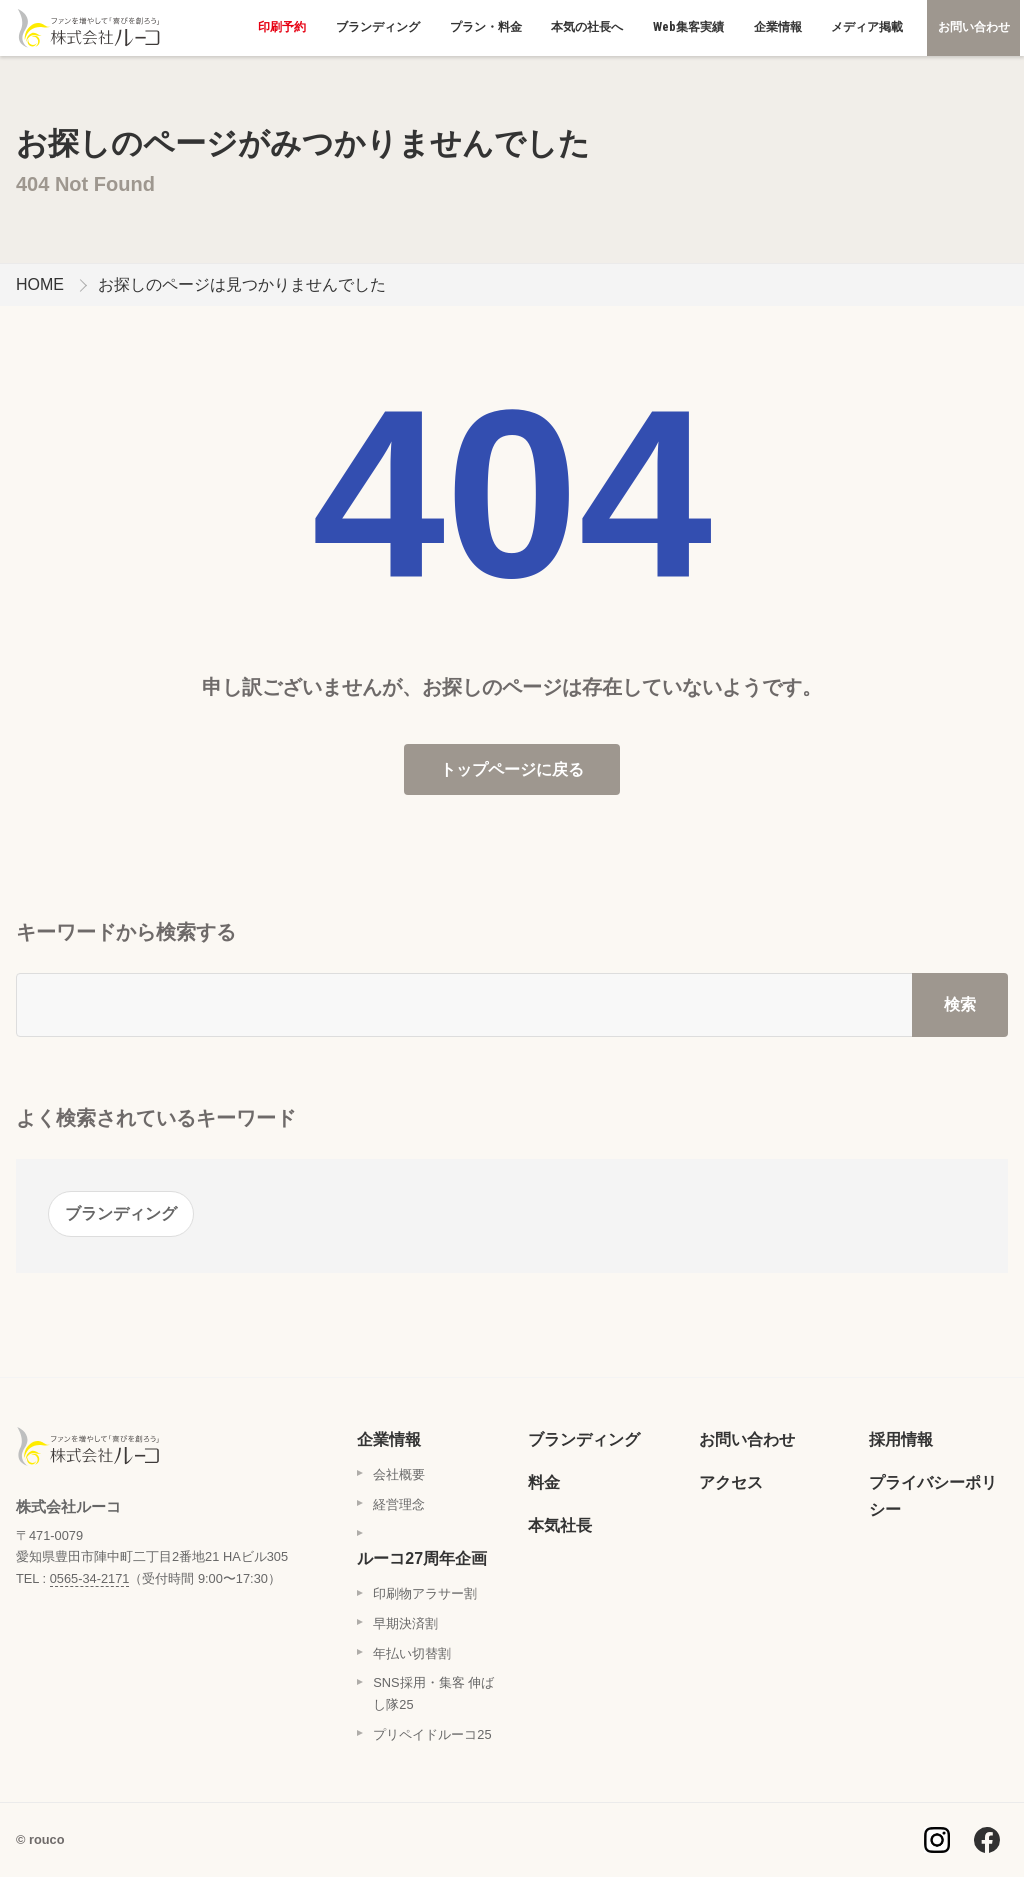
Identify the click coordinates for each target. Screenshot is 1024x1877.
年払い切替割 (412, 1653)
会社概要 (399, 1474)
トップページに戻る (512, 769)
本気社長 (560, 1525)
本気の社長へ (587, 27)
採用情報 (901, 1439)
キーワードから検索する (126, 932)
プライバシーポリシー (933, 1496)
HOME (40, 284)
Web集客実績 (688, 27)
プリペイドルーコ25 (432, 1734)
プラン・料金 (486, 27)
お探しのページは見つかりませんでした (242, 284)
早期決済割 (405, 1623)
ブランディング (378, 27)
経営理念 (399, 1504)
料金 (544, 1482)
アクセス (731, 1482)
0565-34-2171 (90, 1578)
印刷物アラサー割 (425, 1593)
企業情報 (778, 27)
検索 (960, 1004)
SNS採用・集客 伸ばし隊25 (433, 1693)
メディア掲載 (867, 27)
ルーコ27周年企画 (422, 1558)
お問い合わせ (974, 27)
